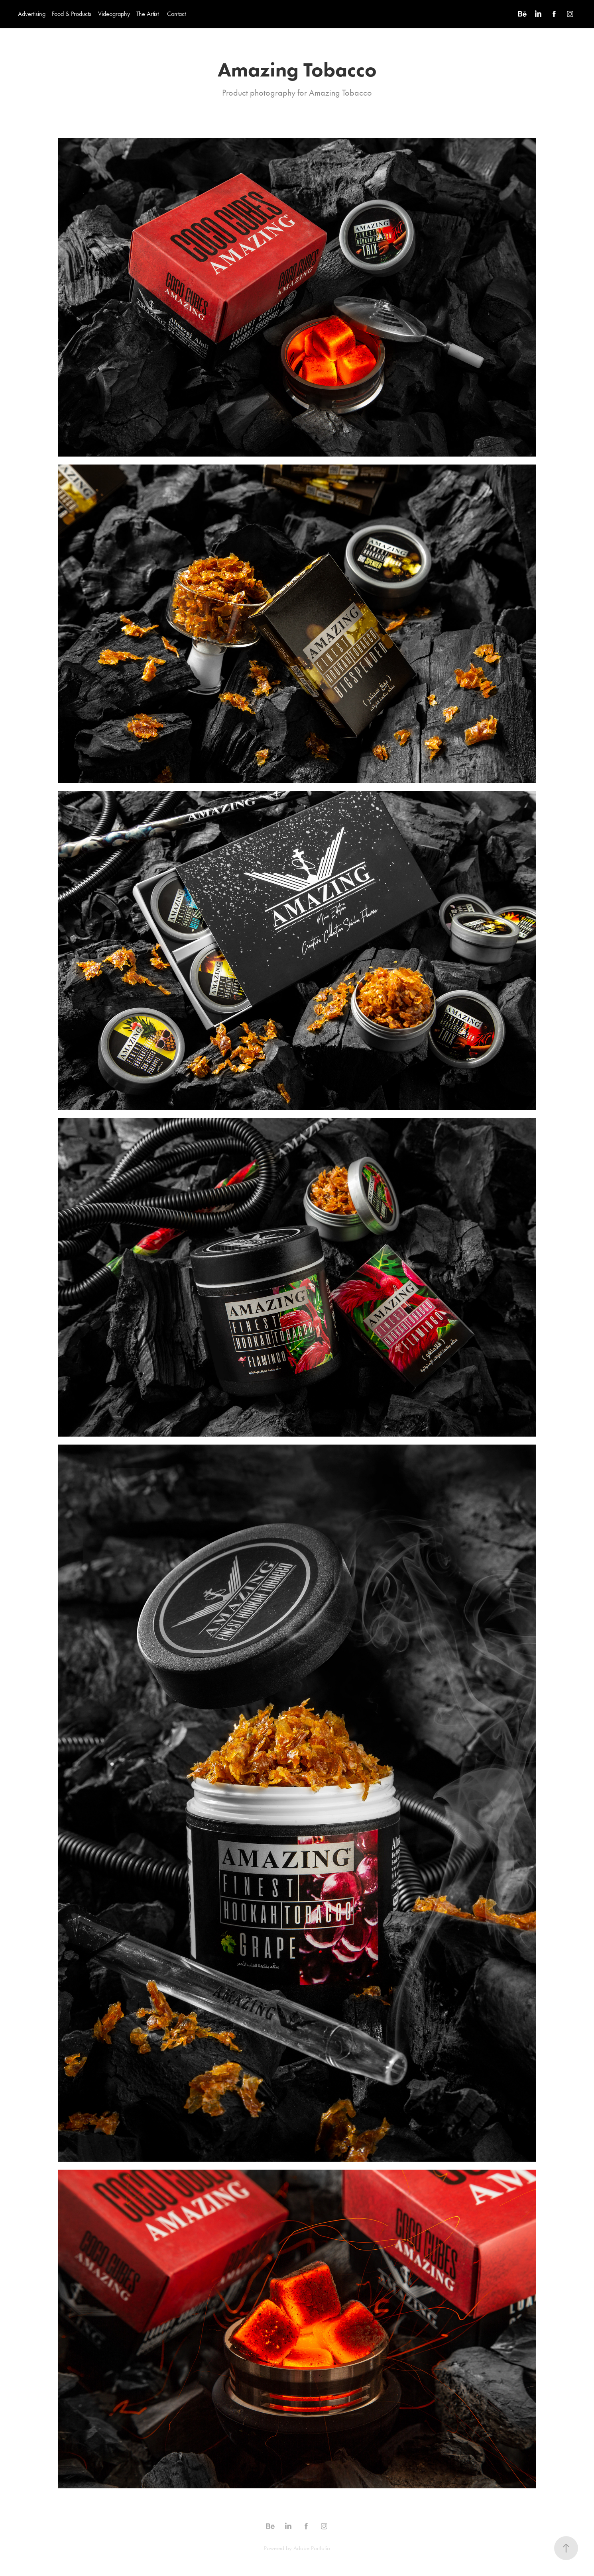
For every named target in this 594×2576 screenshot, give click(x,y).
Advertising (31, 14)
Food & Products (71, 14)
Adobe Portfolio (311, 2548)
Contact (176, 14)
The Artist (147, 14)
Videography (114, 14)
